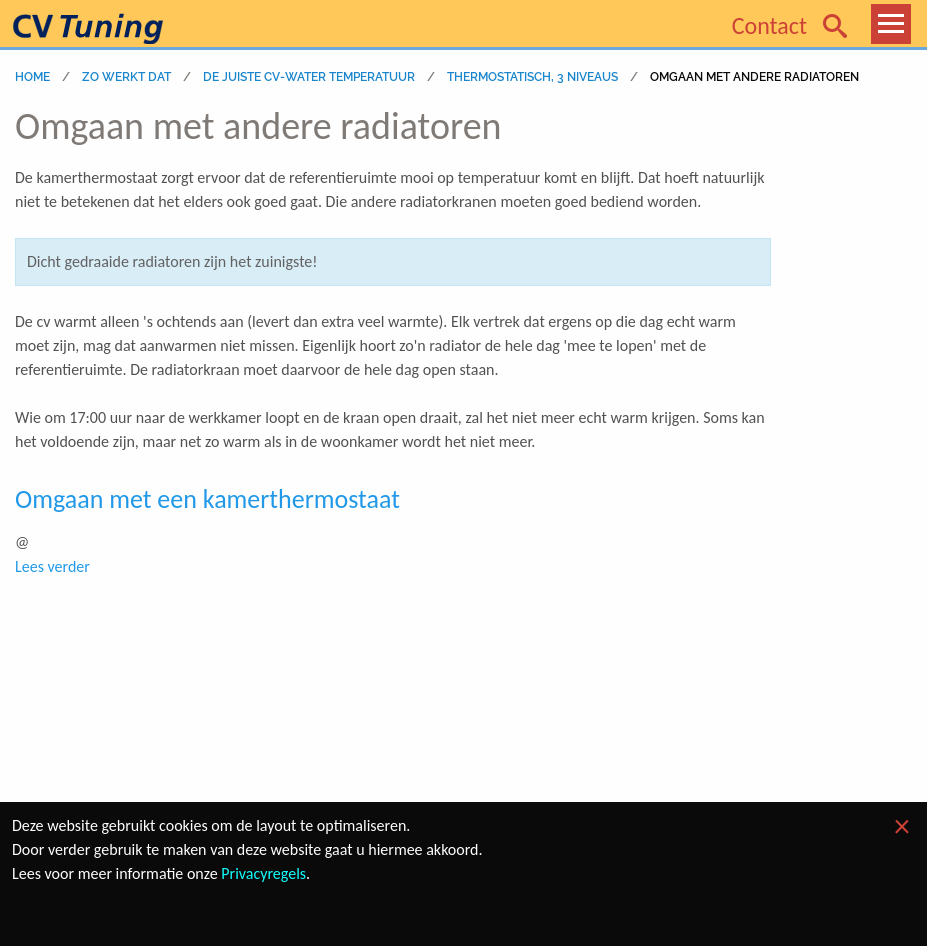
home (32, 77)
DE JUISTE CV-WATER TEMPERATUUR (309, 77)
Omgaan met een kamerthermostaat (207, 499)
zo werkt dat (126, 77)
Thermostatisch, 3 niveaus (532, 77)
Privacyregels (263, 873)
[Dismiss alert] (902, 827)
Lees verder (52, 566)
